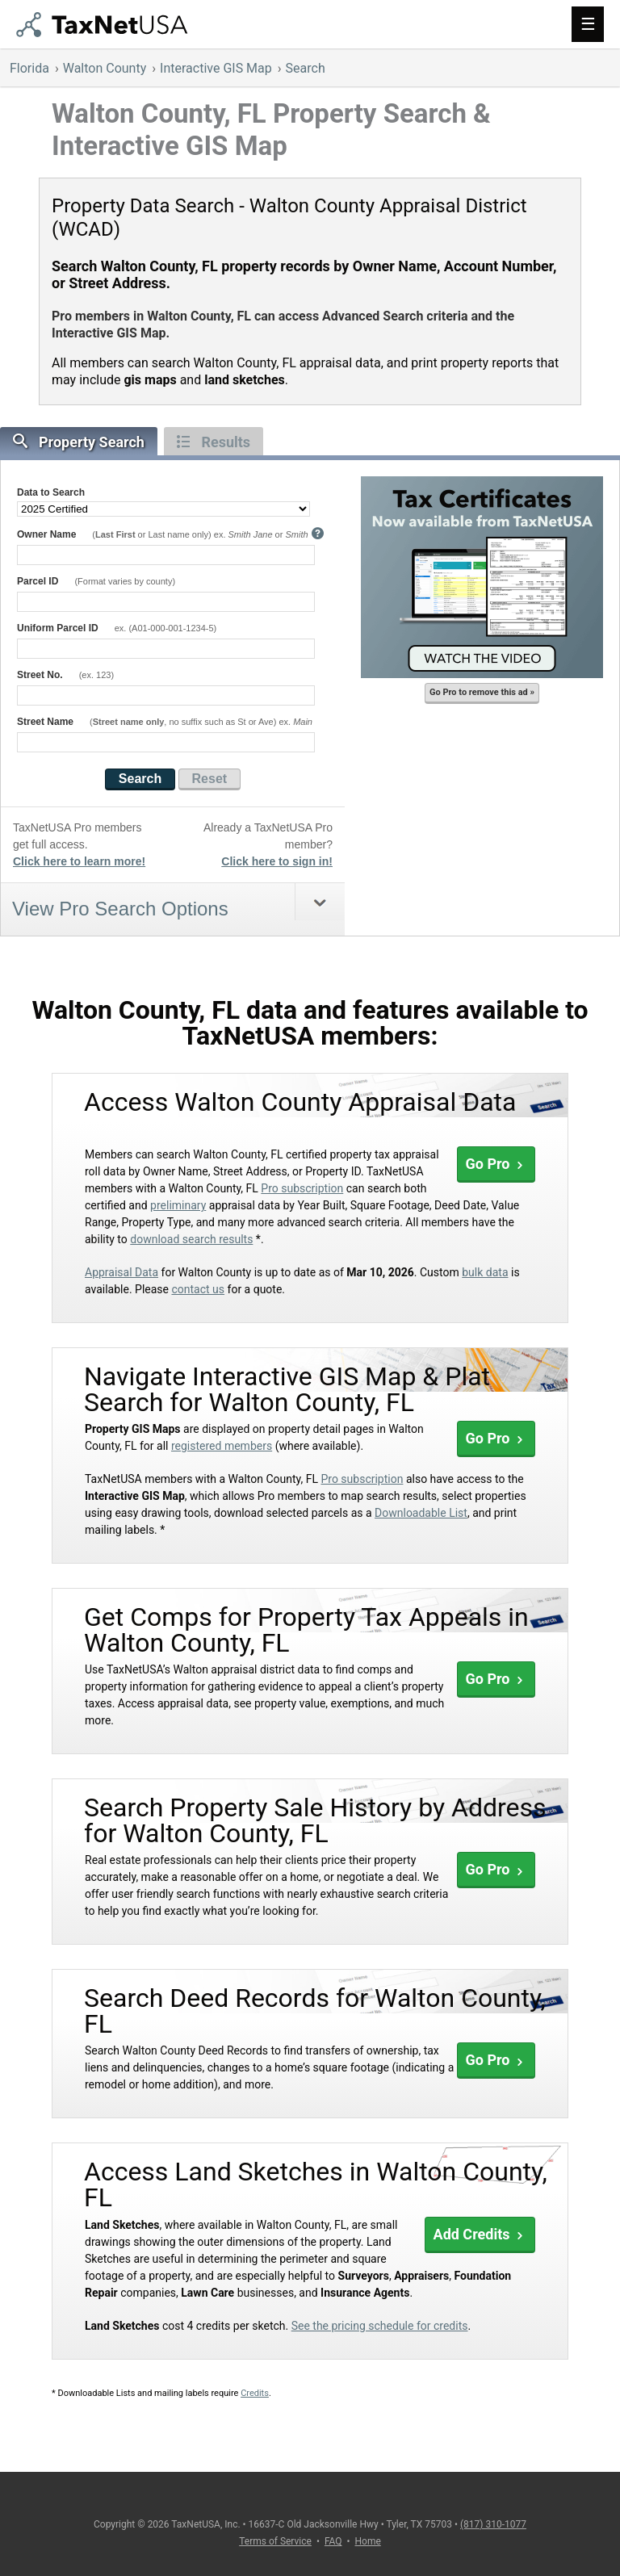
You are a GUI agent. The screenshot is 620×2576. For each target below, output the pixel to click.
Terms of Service (275, 2541)
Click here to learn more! (79, 861)
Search (305, 68)
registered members (221, 1445)
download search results (191, 1239)
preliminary (178, 1205)
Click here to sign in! (277, 861)
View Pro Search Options (120, 908)
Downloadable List (421, 1512)
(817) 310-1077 (493, 2524)
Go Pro (496, 1163)
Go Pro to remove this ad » (481, 692)
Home (368, 2541)
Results (213, 442)
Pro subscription (302, 1188)
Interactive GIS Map (216, 68)
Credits (255, 2393)
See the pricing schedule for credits (379, 2325)
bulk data (485, 1272)
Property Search (79, 442)
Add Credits (480, 2234)
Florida (29, 68)
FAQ (333, 2541)
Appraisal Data (121, 1272)
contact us (197, 1289)
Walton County (105, 68)
